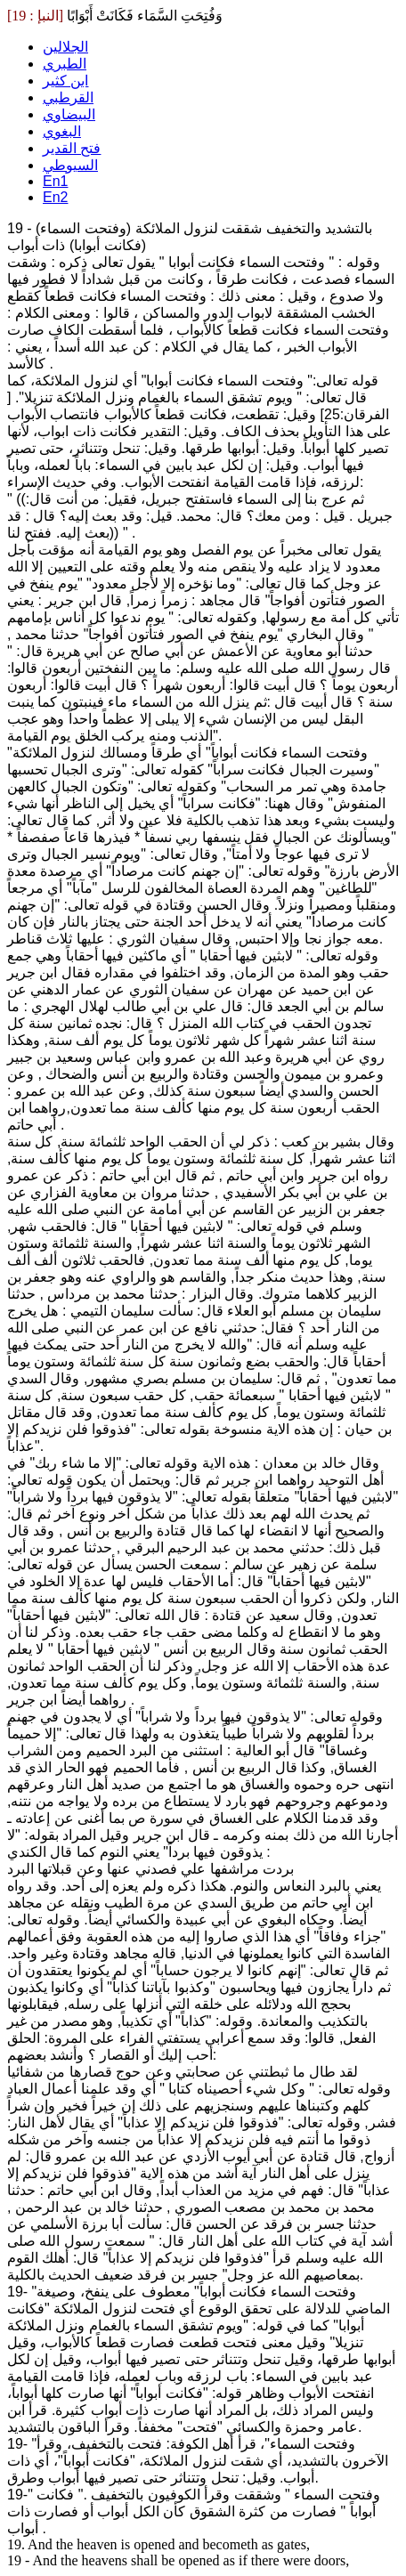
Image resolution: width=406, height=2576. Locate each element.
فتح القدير (72, 148)
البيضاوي (69, 114)
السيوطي (70, 165)
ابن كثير (65, 80)
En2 (55, 197)
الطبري (64, 63)
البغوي (62, 131)
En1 (55, 181)
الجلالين (65, 46)
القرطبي (68, 97)
